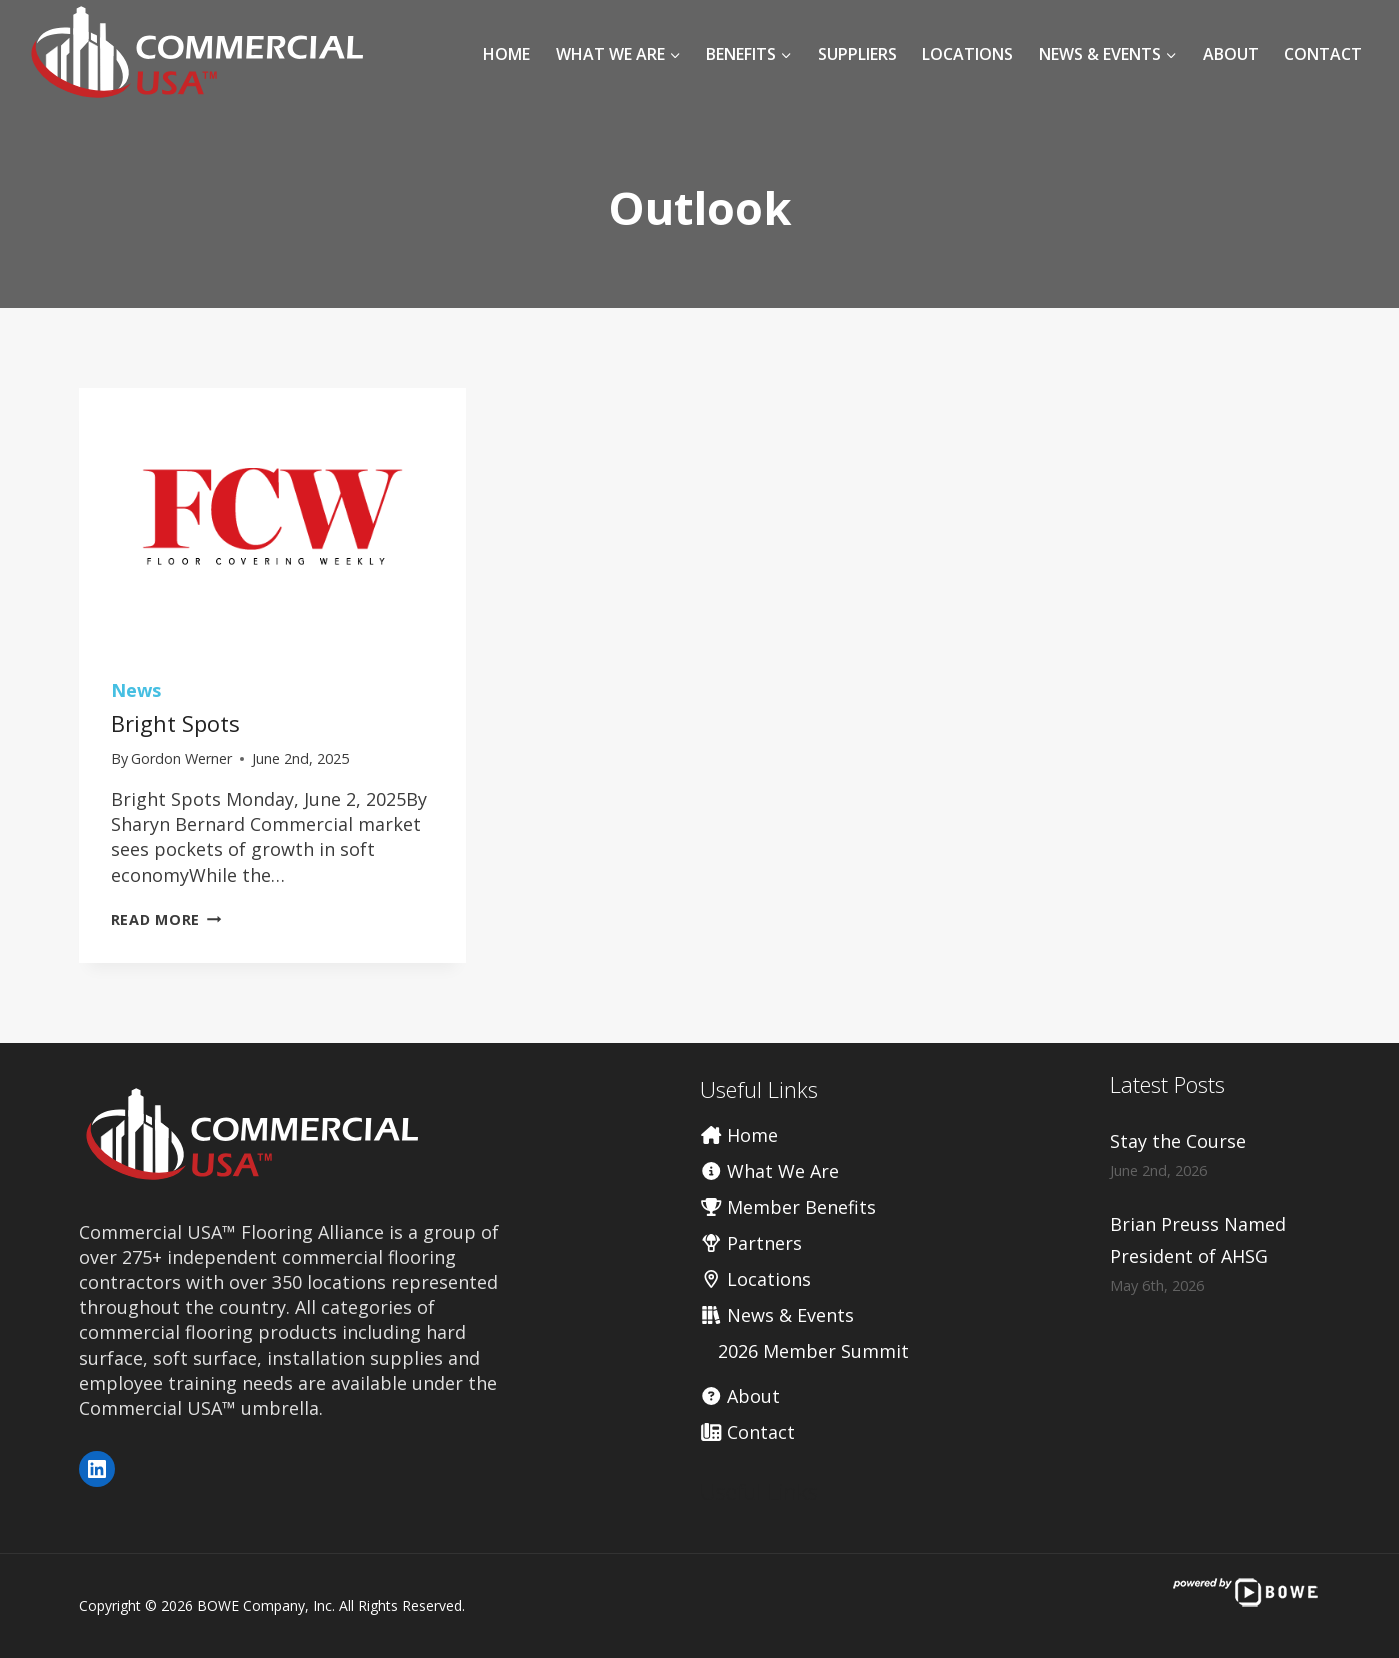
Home (506, 54)
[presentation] (272, 517)
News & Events (777, 1315)
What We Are (770, 1171)
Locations (967, 54)
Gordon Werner (181, 758)
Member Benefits (788, 1207)
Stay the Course (1178, 1141)
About (1231, 54)
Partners (751, 1243)
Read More (166, 919)
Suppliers (857, 54)
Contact (1323, 54)
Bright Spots (175, 723)
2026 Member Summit (813, 1351)
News (136, 690)
